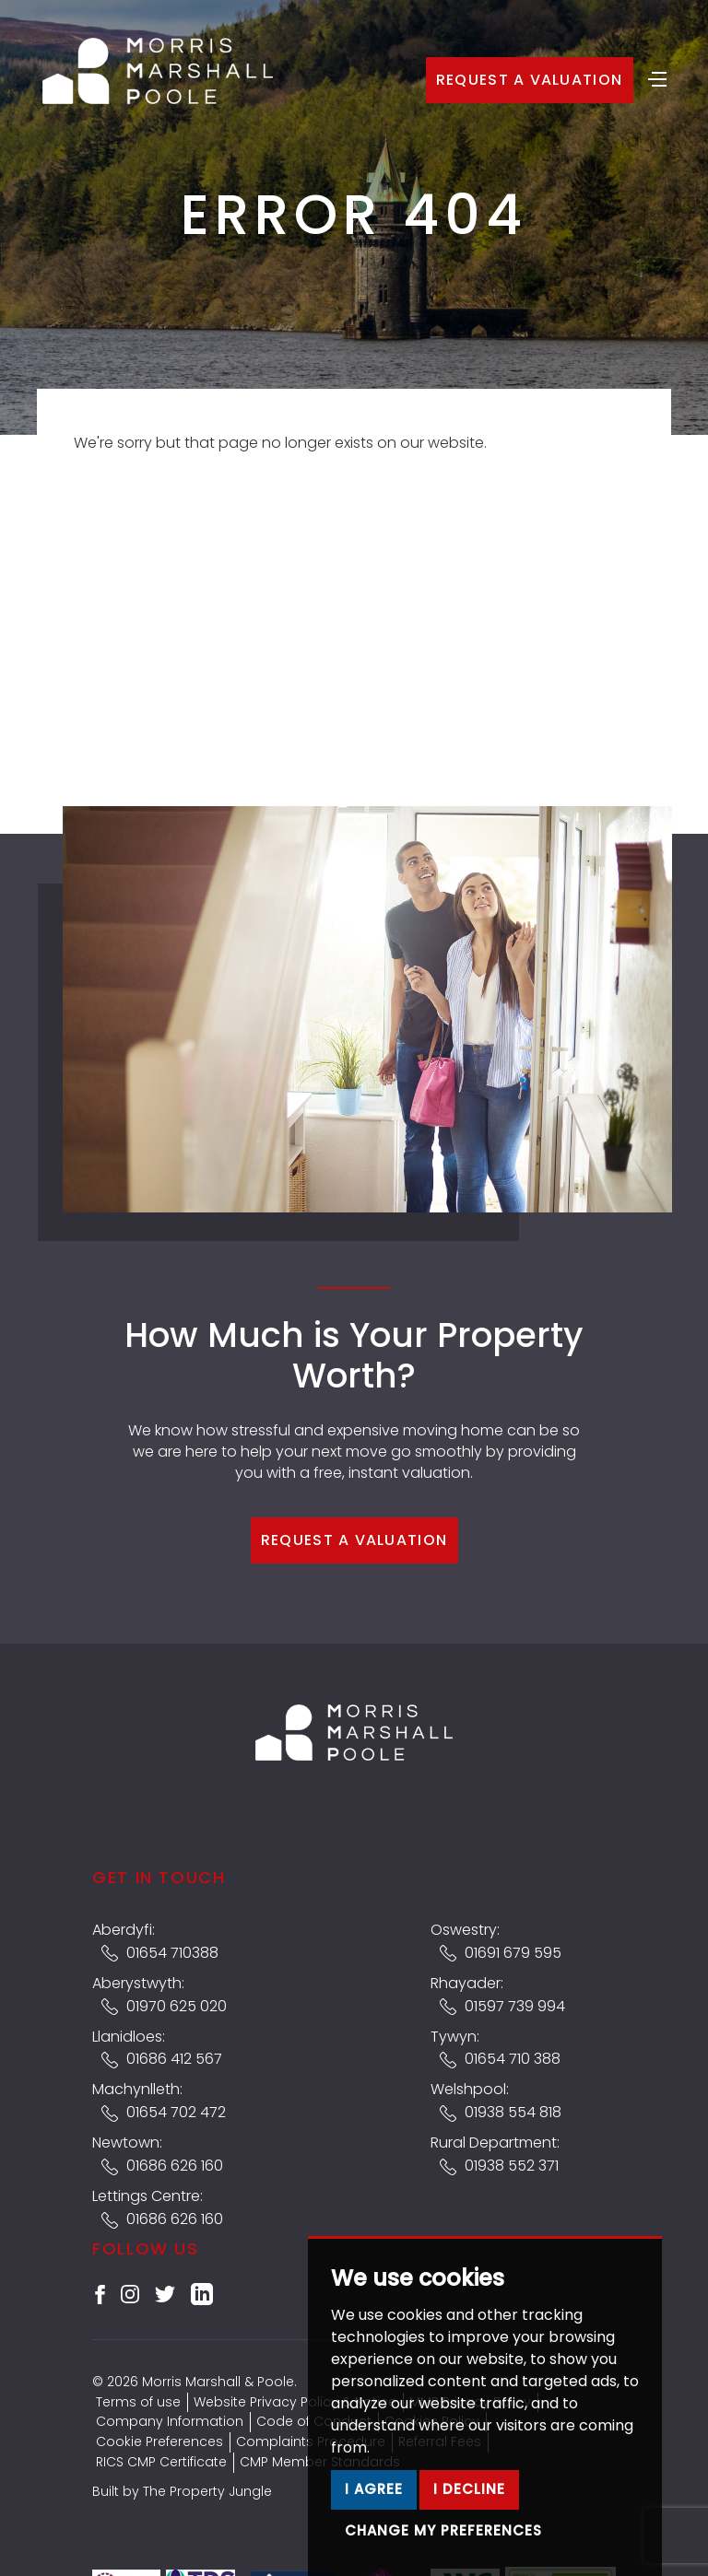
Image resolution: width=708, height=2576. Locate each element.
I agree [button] (374, 2489)
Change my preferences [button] (443, 2530)
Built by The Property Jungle (182, 2491)
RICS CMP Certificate (161, 2462)
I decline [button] (469, 2489)
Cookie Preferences (159, 2441)
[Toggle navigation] (657, 77)
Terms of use (138, 2402)
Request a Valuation (529, 79)
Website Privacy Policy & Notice (295, 2402)
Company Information (169, 2421)
